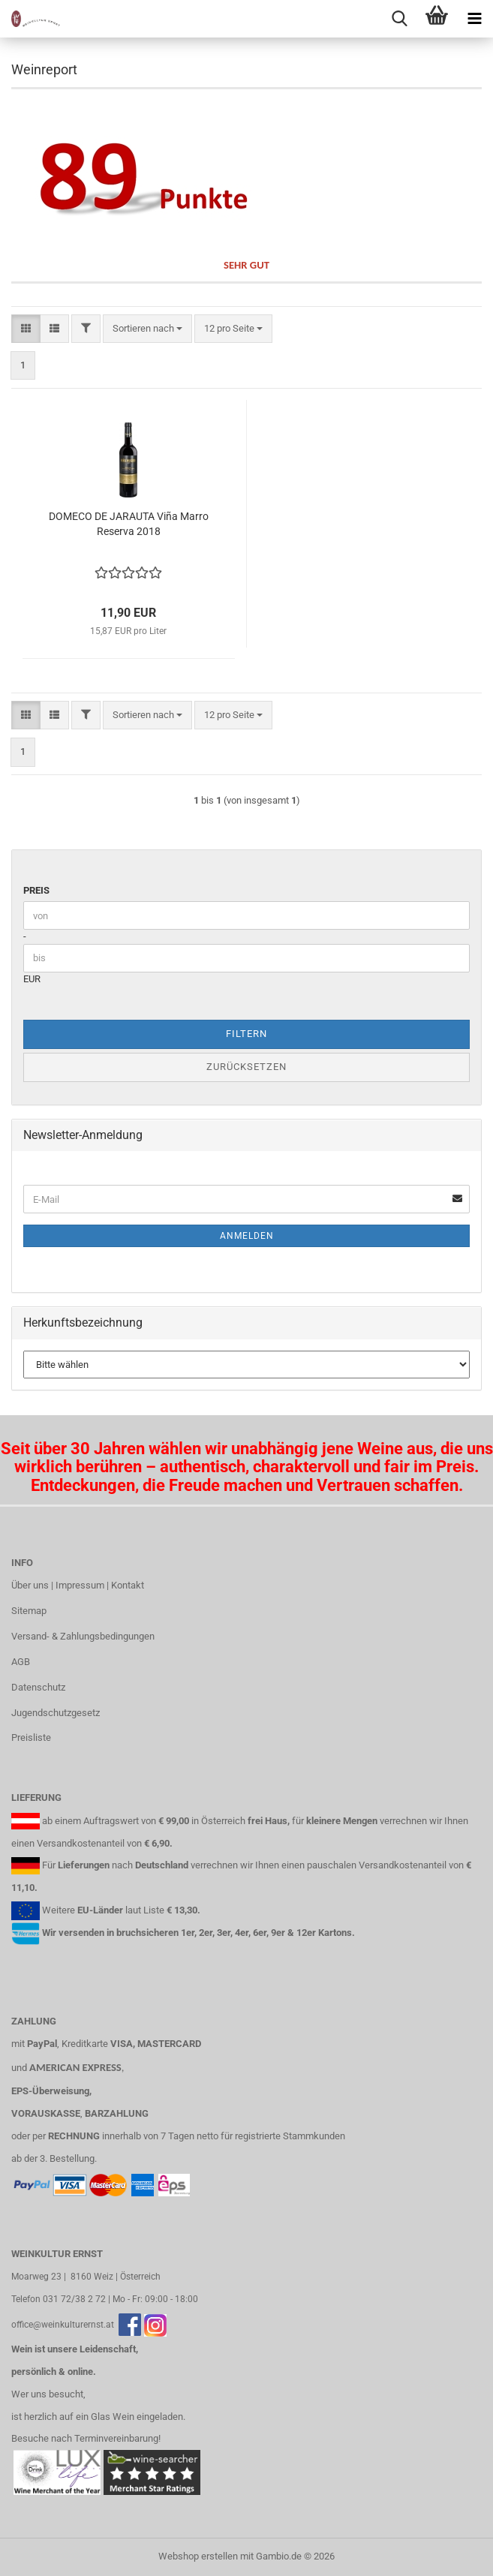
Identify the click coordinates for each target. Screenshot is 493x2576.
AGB (20, 1661)
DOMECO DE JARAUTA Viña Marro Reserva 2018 (129, 523)
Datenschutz (38, 1687)
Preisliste (31, 1737)
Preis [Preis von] (36, 890)
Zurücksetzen (246, 1066)
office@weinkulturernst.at (62, 2324)
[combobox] (147, 329)
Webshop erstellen (198, 2556)
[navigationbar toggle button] (474, 19)
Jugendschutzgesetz (55, 1712)
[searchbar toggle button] (399, 19)
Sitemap (29, 1610)
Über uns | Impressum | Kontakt (77, 1585)
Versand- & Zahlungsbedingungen (83, 1636)
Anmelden (247, 1236)
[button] (26, 329)
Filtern (246, 1033)
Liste (153, 1910)
